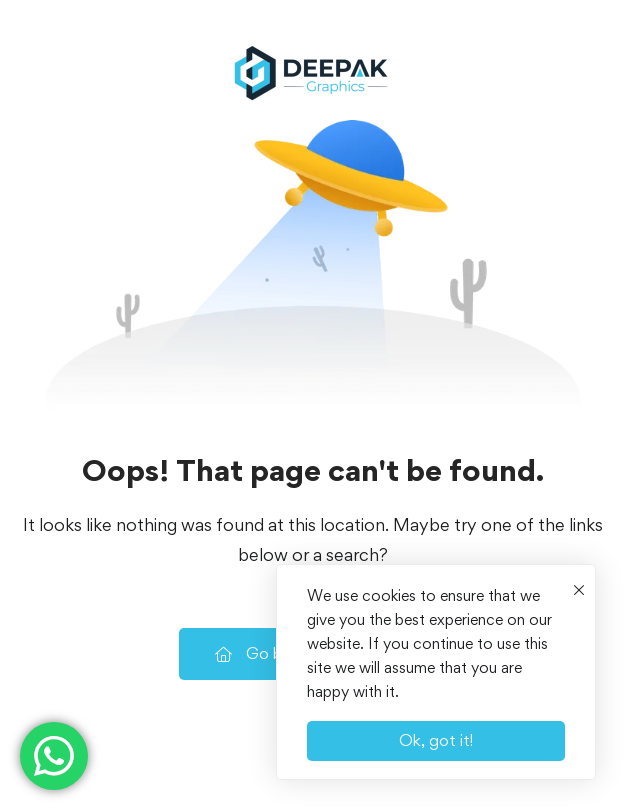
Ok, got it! (436, 740)
